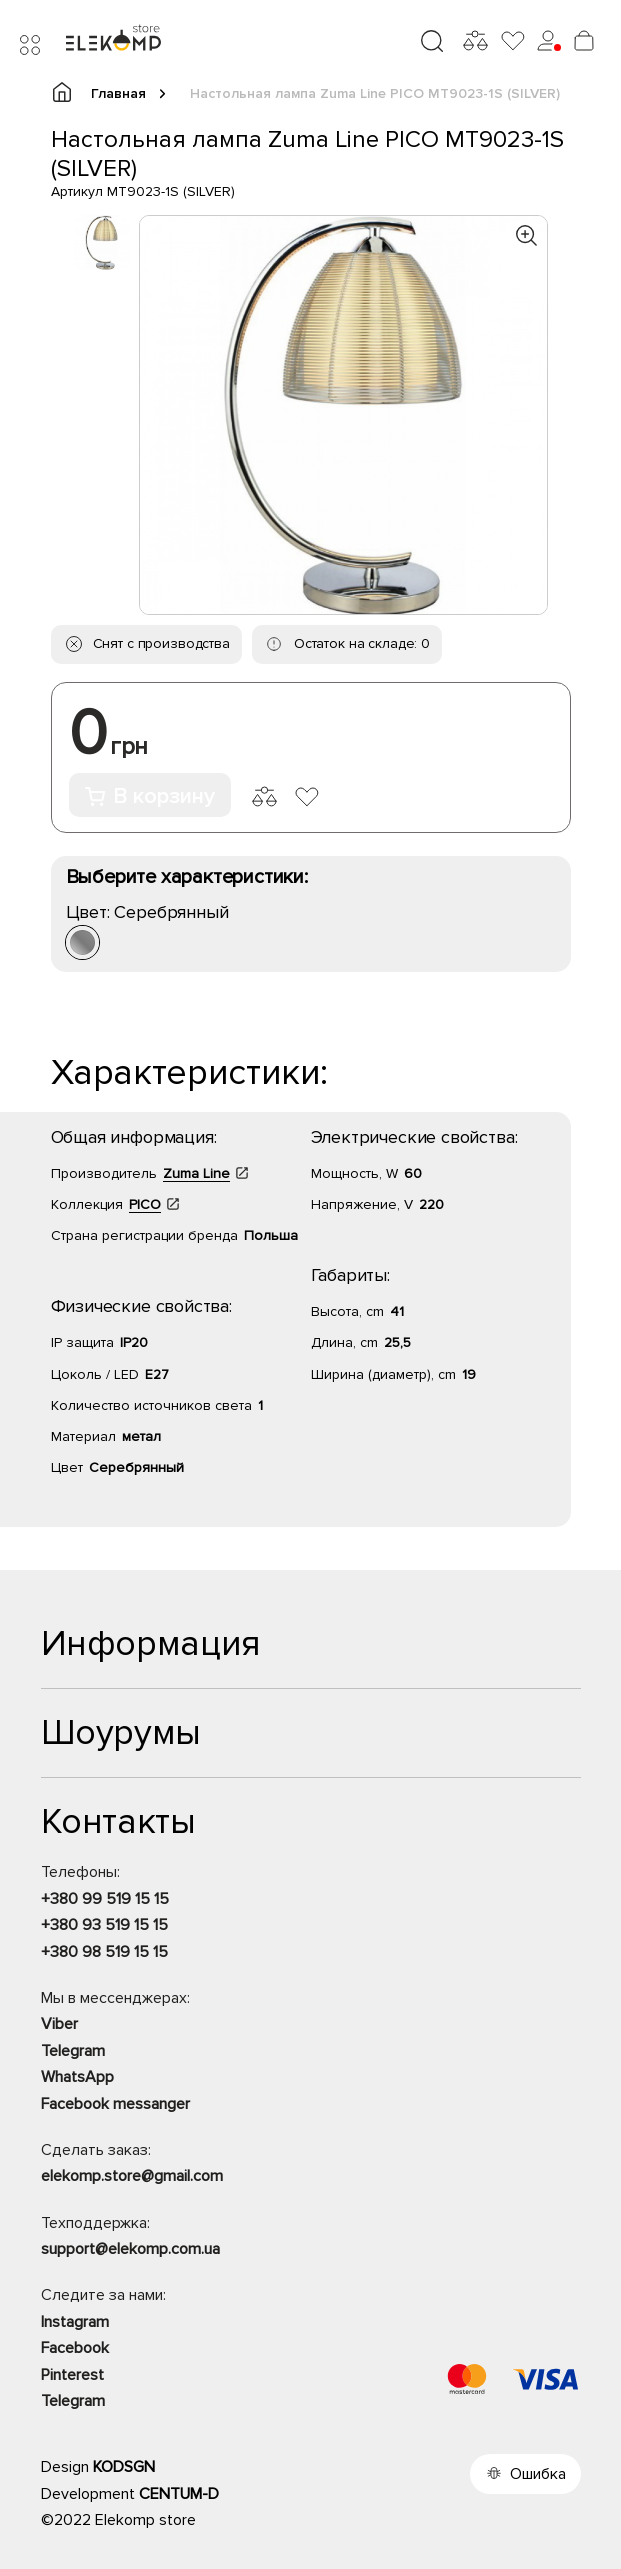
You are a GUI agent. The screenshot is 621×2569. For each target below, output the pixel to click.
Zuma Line (196, 1173)
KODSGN (124, 2467)
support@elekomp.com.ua (130, 2249)
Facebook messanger (115, 2104)
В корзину (150, 796)
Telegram (73, 2051)
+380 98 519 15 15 (104, 1952)
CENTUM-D (179, 2494)
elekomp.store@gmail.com (132, 2176)
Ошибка (538, 2474)
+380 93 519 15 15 (104, 1925)
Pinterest (72, 2375)
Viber (59, 2024)
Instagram (75, 2322)
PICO (145, 1204)
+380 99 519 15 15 (105, 1899)
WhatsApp (77, 2077)
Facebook (75, 2348)
